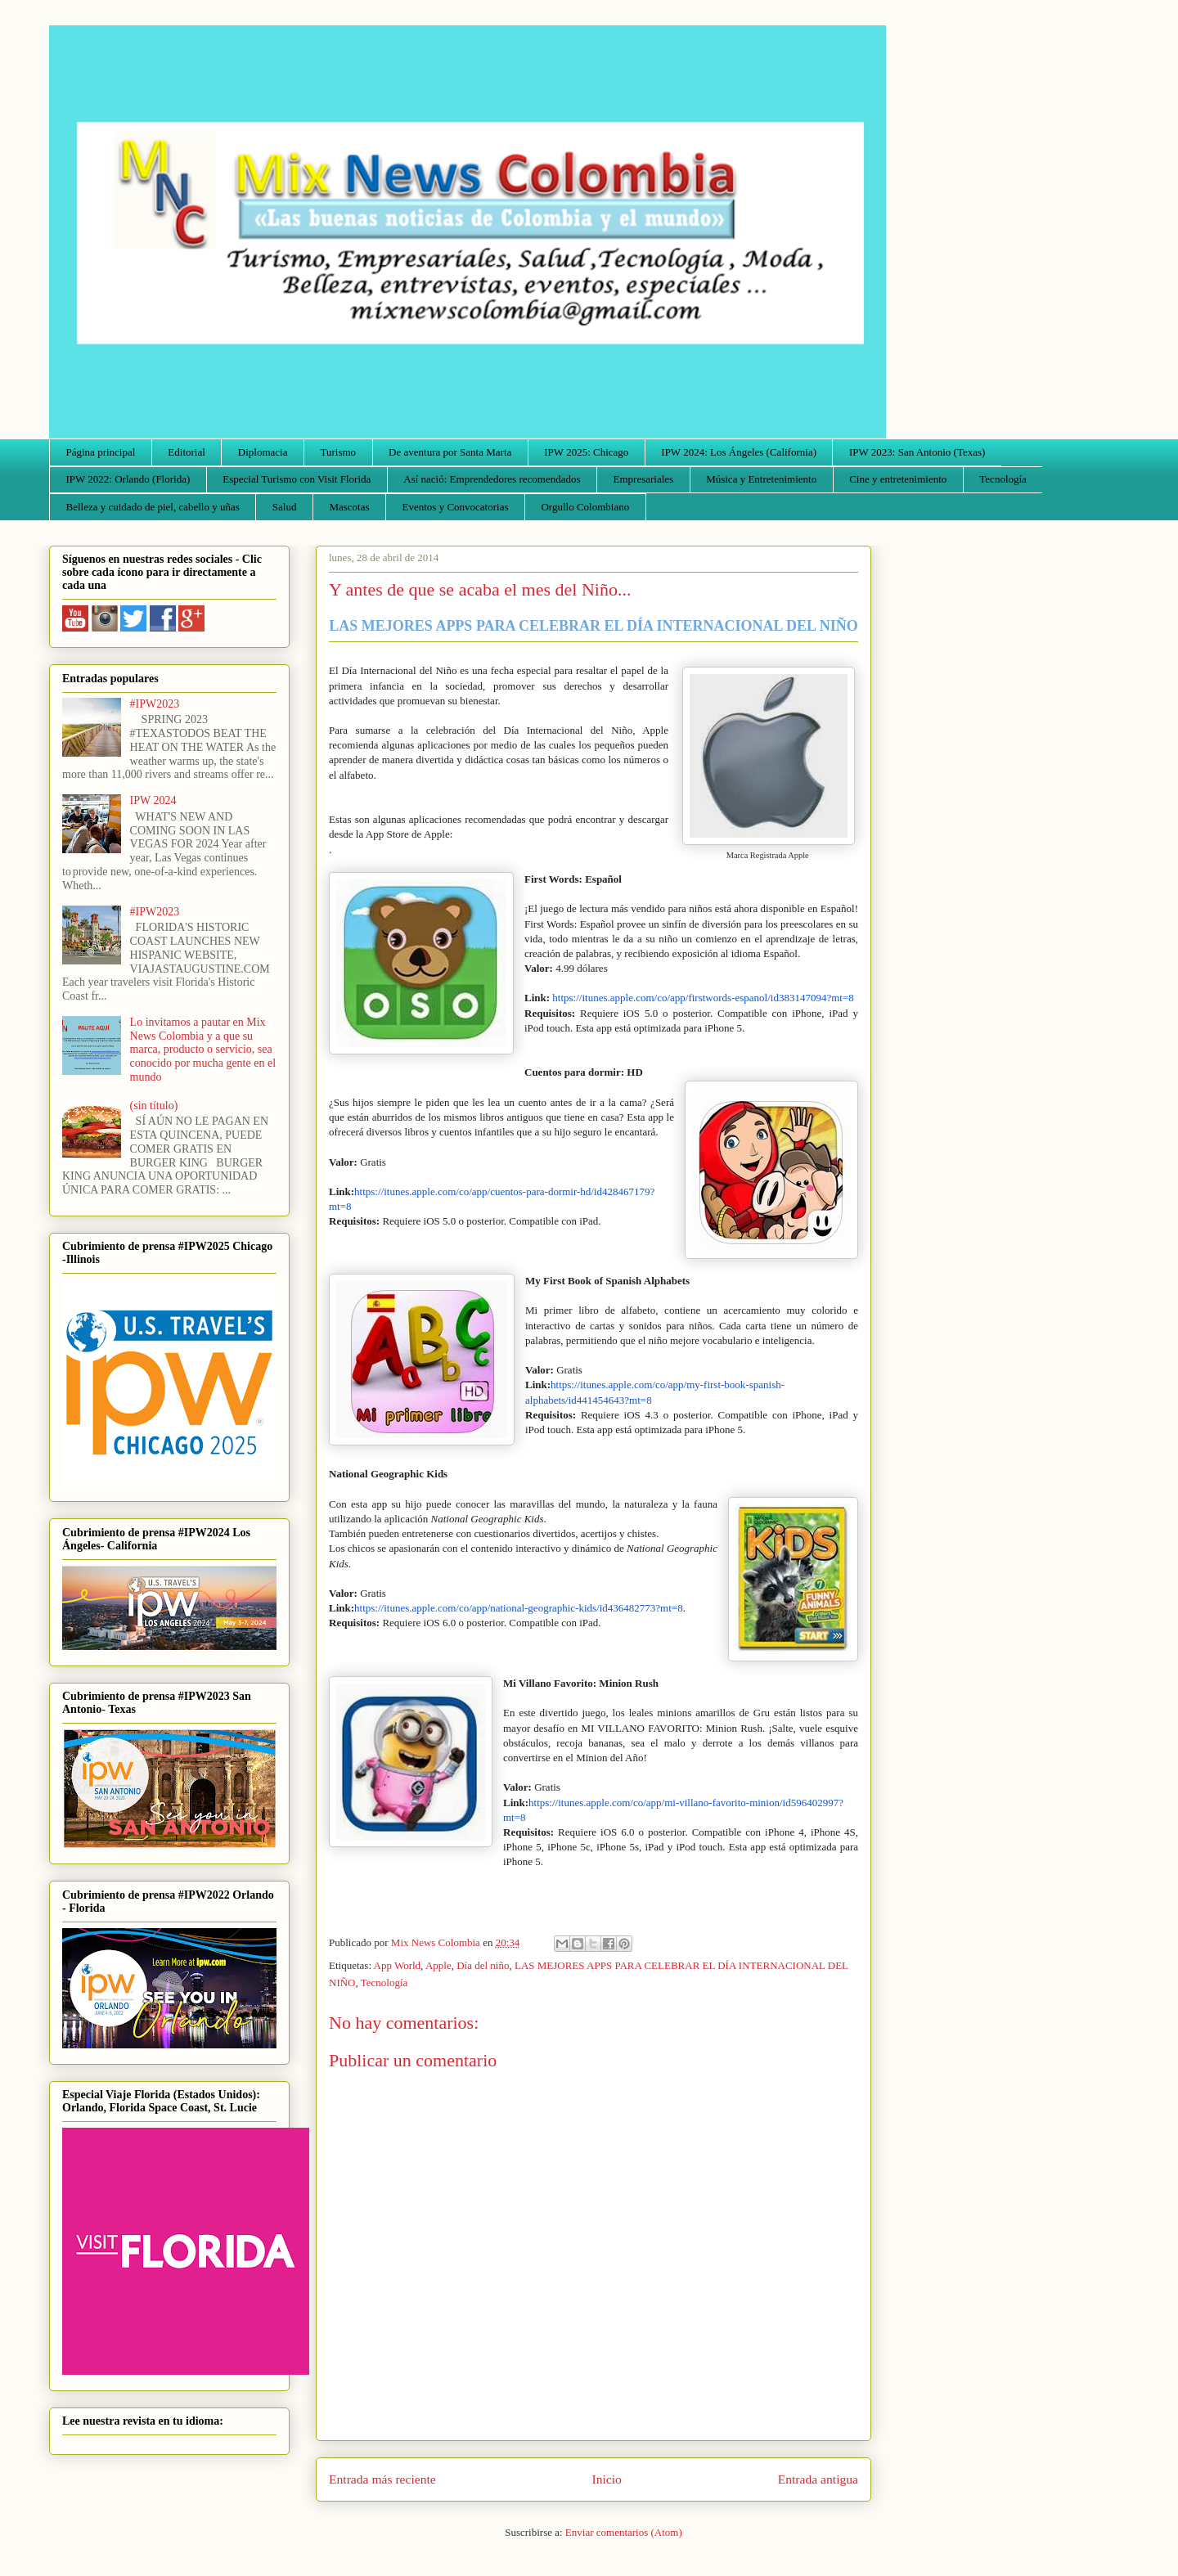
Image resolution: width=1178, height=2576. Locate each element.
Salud (284, 507)
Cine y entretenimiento (897, 479)
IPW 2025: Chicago (586, 452)
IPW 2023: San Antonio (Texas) (917, 452)
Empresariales (644, 479)
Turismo (339, 452)
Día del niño (482, 1965)
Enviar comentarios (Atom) (623, 2532)
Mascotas (349, 507)
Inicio (607, 2479)
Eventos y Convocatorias (455, 507)
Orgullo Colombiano (585, 507)
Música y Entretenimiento (761, 479)
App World (397, 1965)
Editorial (186, 452)
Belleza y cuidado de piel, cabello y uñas (153, 507)
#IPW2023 (155, 704)
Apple (438, 1965)
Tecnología (1003, 479)
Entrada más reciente (382, 2479)
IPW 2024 (153, 800)
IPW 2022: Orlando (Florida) (128, 479)
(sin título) (154, 1105)
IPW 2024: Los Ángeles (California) (738, 452)
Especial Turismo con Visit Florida (297, 479)
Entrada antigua (818, 2479)
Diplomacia (263, 452)
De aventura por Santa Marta (450, 452)
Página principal (101, 452)
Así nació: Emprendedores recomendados (491, 479)
